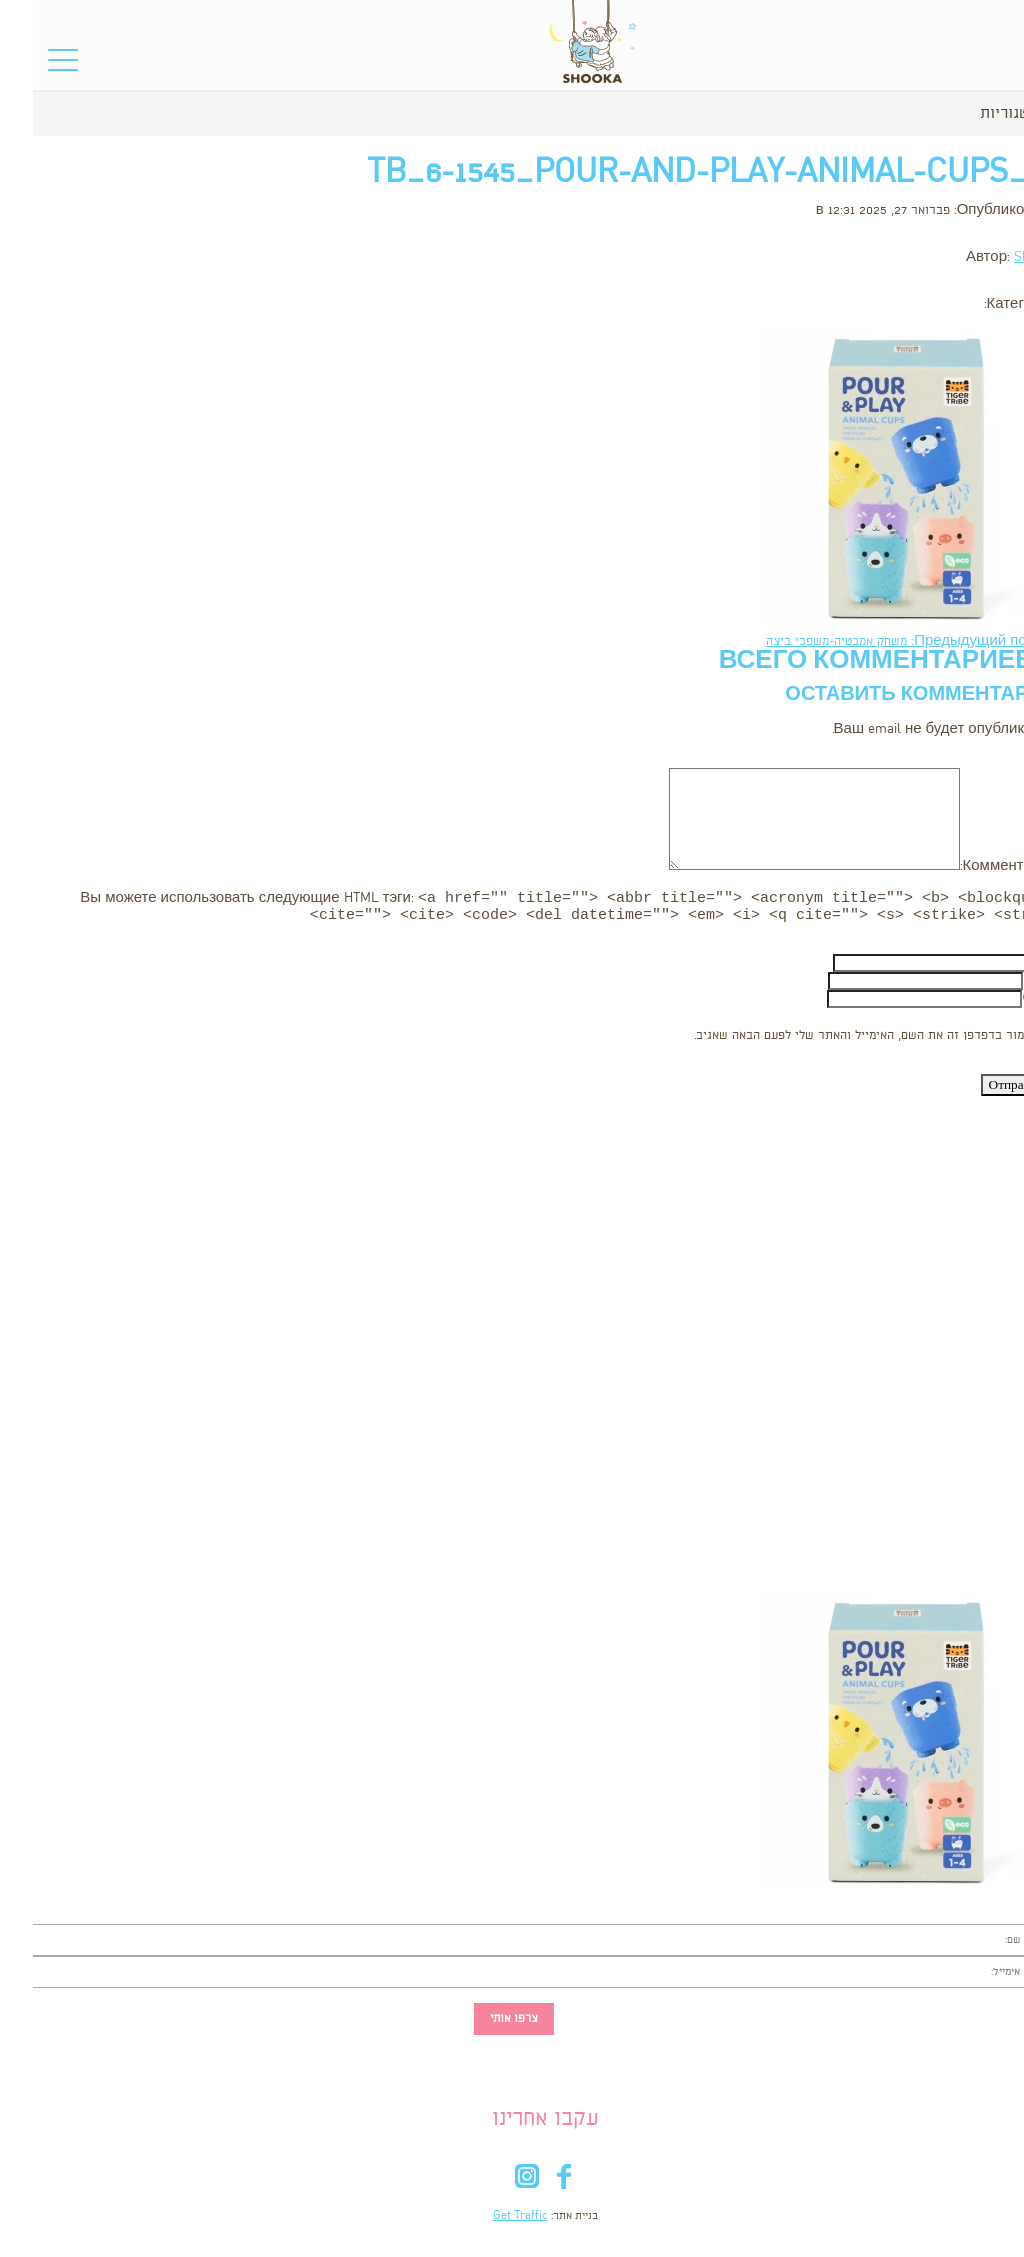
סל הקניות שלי (965, 65)
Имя (1009, 966)
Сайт (1006, 1002)
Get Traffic (487, 2220)
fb (530, 2184)
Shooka (1002, 257)
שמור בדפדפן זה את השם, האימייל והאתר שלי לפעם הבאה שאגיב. (830, 1039)
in (493, 2184)
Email (1007, 984)
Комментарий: (975, 866)
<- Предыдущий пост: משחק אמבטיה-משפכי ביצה (878, 641)
